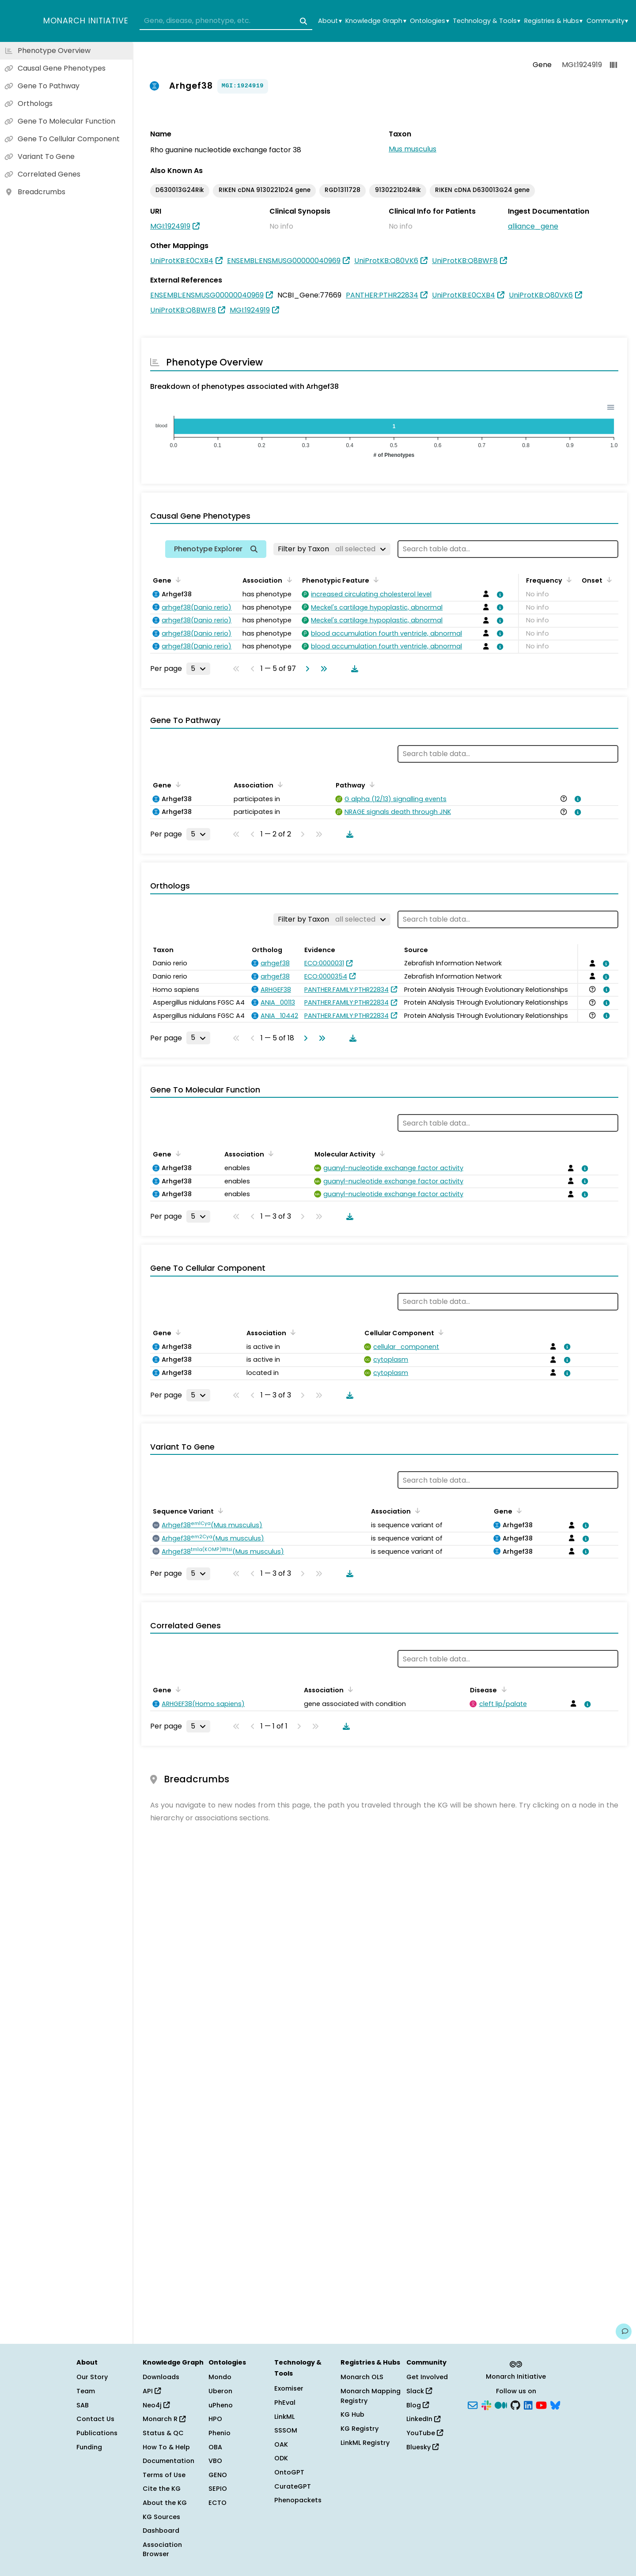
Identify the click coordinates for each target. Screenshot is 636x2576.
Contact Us (95, 2418)
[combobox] (226, 21)
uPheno (220, 2405)
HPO (215, 2418)
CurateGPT (292, 2486)
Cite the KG (162, 2488)
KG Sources (161, 2516)
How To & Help (166, 2447)
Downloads (161, 2377)
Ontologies (429, 21)
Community (607, 21)
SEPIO (217, 2488)
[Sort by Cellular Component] (439, 1332)
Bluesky (422, 2447)
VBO (215, 2460)
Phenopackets (298, 2500)
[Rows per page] (198, 669)
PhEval (284, 2402)
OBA (215, 2447)
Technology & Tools (486, 21)
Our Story (92, 2377)
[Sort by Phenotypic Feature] (374, 579)
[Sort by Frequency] (567, 579)
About (329, 21)
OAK (281, 2444)
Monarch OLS (362, 2377)
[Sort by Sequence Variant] (219, 1510)
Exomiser (288, 2388)
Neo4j (156, 2405)
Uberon (220, 2391)
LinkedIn (423, 2418)
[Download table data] (353, 669)
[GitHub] (515, 2404)
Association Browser (162, 2549)
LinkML (284, 2416)
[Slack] (486, 2404)
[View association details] (498, 594)
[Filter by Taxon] (331, 549)
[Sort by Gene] (176, 579)
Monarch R (164, 2418)
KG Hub (352, 2414)
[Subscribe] (472, 2404)
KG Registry (360, 2428)
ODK (281, 2458)
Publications (96, 2433)
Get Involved (427, 2377)
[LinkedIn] (528, 2404)
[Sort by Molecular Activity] (380, 1153)
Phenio (219, 2433)
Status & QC (163, 2433)
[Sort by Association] (287, 579)
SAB (82, 2405)
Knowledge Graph (375, 21)
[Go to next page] (305, 669)
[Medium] (501, 2404)
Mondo (219, 2377)
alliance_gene (533, 226)
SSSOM (285, 2430)
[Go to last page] (322, 669)
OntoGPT (289, 2472)
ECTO (217, 2502)
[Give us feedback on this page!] (624, 2331)
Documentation (168, 2460)
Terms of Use (164, 2475)
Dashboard (161, 2530)
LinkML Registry (365, 2442)
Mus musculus (412, 149)
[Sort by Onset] (607, 579)
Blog (417, 2405)
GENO (217, 2475)
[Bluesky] (555, 2404)
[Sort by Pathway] (370, 784)
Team (85, 2391)
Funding (89, 2447)
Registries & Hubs (553, 21)
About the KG (165, 2502)
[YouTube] (541, 2404)
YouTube (424, 2433)
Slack (419, 2391)
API (152, 2391)
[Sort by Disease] (502, 1689)
